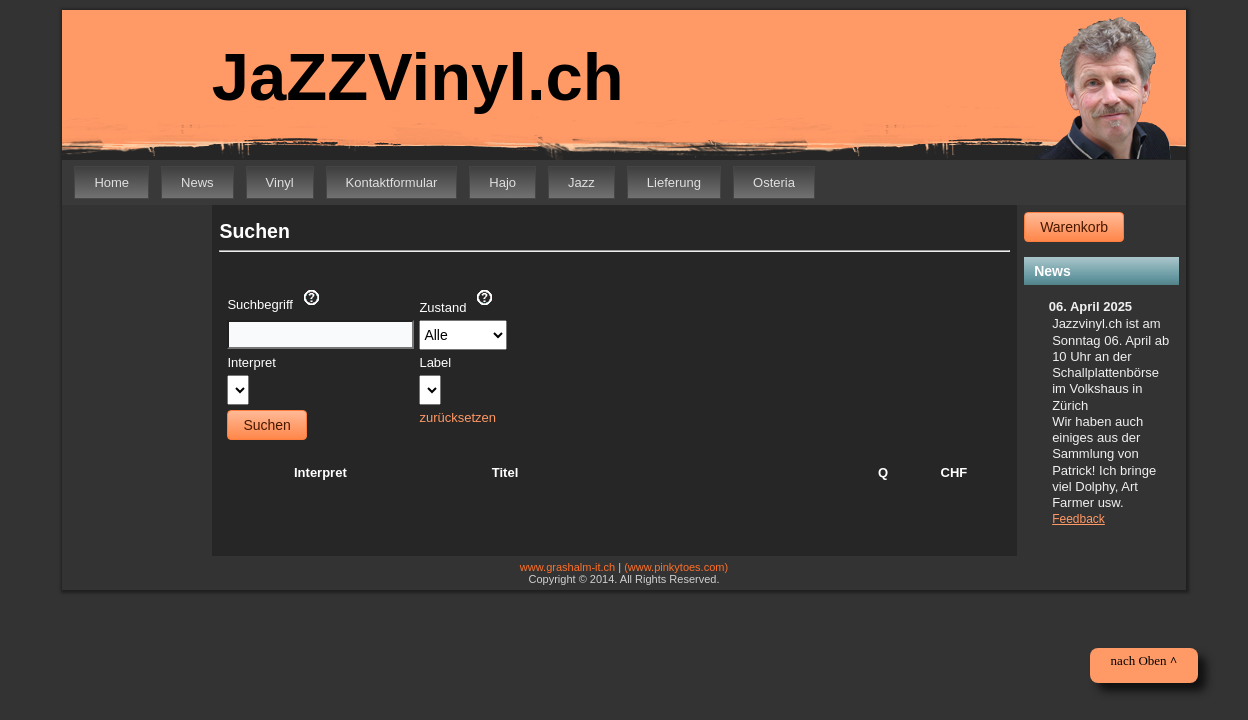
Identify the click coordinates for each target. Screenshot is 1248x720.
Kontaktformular (392, 182)
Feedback (1078, 519)
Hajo (502, 182)
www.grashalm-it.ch (567, 567)
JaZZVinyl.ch (404, 77)
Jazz (581, 182)
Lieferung (674, 182)
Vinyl (280, 182)
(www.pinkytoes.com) (676, 567)
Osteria (774, 182)
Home (111, 182)
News (197, 182)
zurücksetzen (457, 417)
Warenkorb (1074, 227)
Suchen (266, 425)
